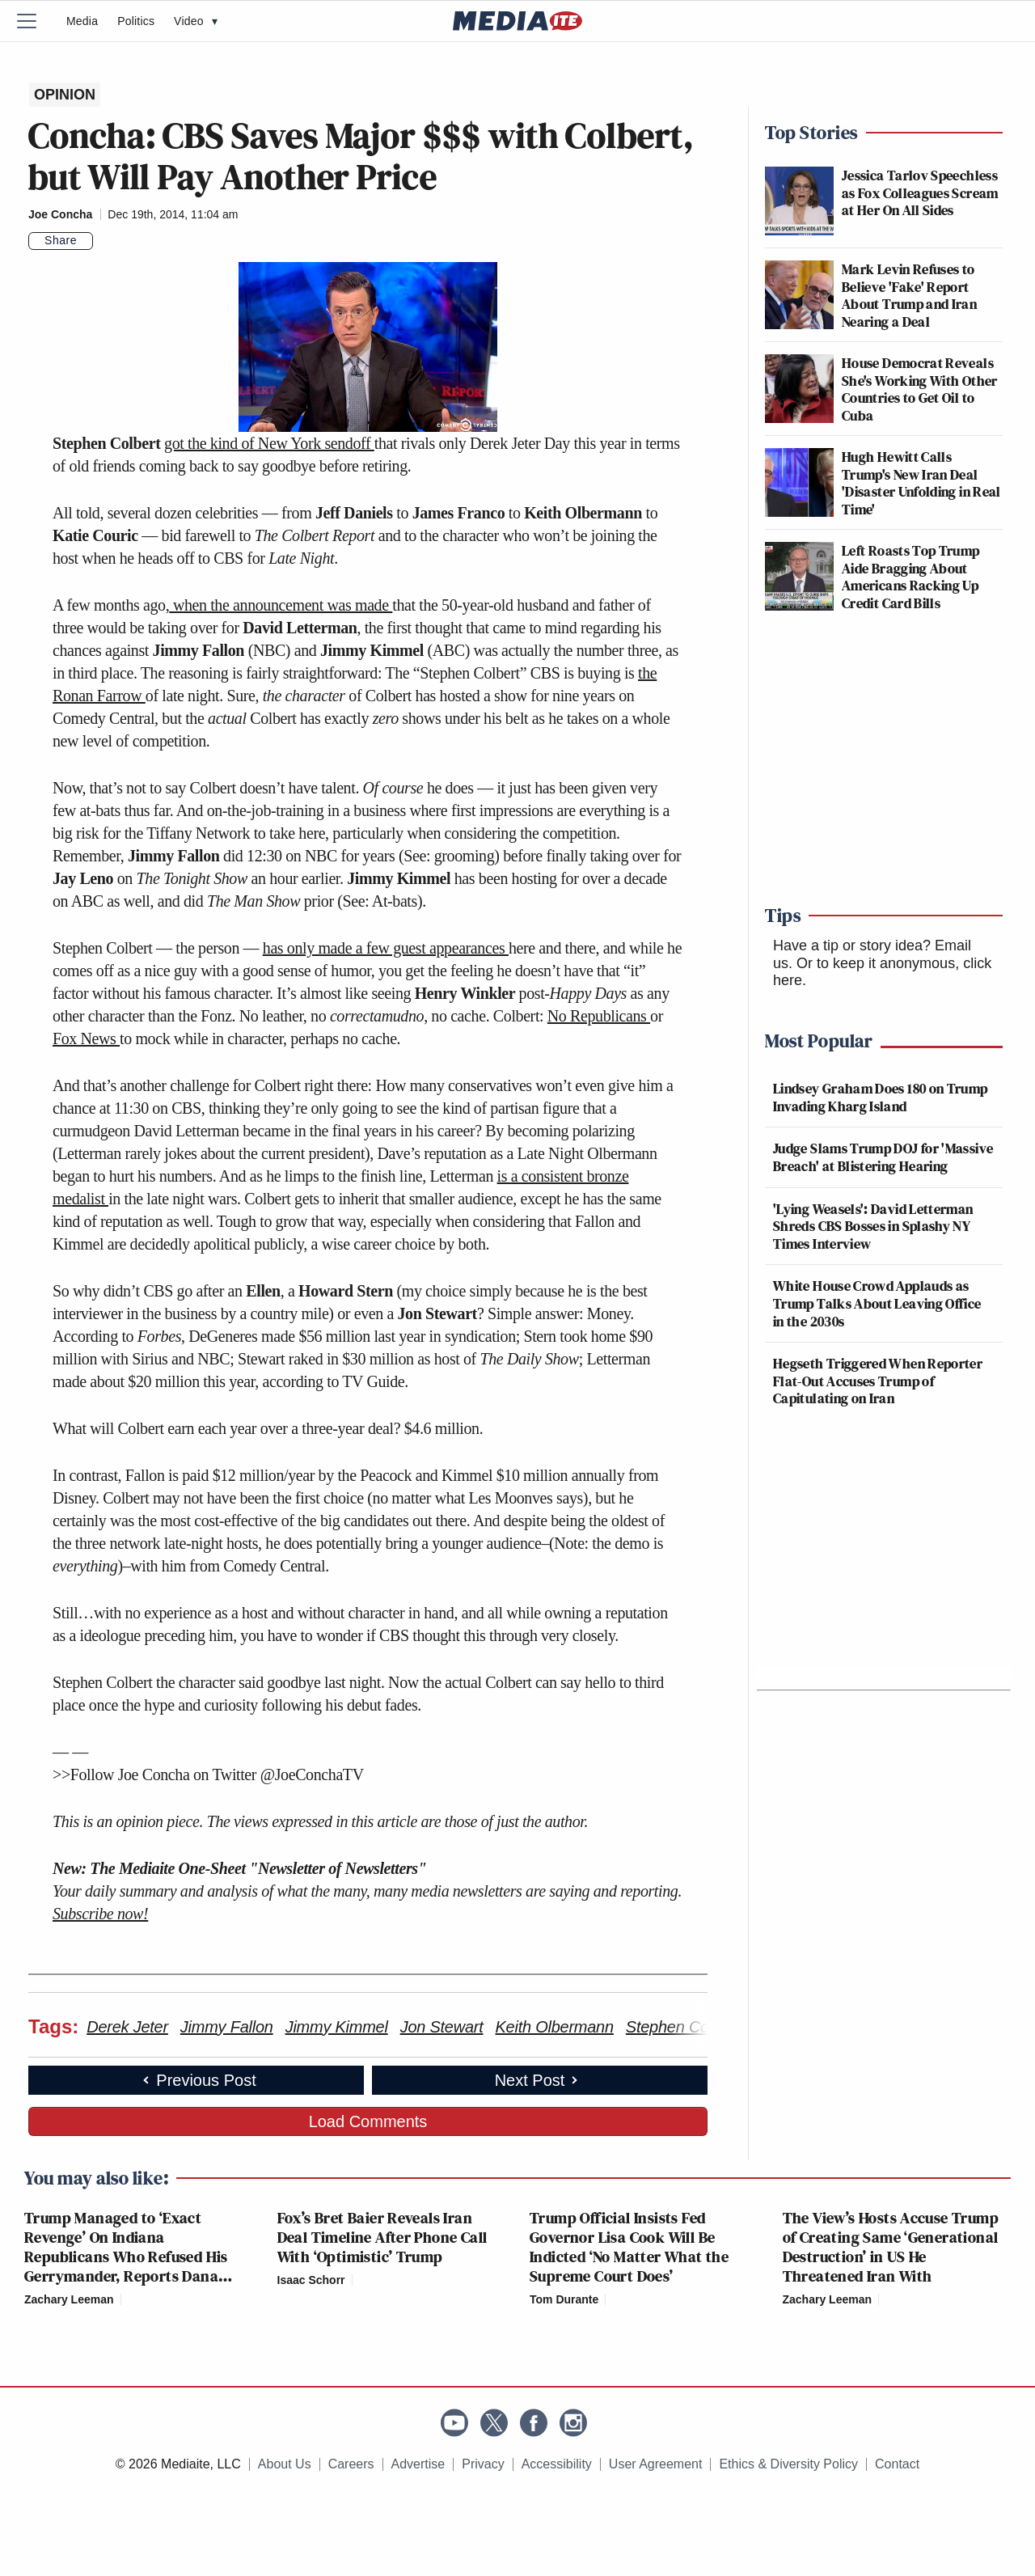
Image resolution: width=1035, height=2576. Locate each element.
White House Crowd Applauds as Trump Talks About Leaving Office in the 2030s (877, 1302)
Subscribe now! (100, 1913)
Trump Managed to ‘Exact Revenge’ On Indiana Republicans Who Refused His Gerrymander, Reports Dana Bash (126, 2256)
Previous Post (198, 2080)
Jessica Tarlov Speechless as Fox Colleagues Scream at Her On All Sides (920, 192)
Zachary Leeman (69, 2299)
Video (196, 21)
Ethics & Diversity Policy (788, 2464)
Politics (135, 21)
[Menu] (36, 21)
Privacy (483, 2464)
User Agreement (656, 2464)
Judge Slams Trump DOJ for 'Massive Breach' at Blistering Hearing (883, 1157)
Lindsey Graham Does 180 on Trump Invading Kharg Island (880, 1097)
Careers (351, 2464)
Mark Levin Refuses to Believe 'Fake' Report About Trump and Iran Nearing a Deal (909, 295)
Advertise (418, 2464)
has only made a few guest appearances (386, 948)
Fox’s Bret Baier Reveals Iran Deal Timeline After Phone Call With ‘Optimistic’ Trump (382, 2237)
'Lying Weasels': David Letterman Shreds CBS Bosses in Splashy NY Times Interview (873, 1226)
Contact (897, 2464)
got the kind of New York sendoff (269, 443)
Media (82, 21)
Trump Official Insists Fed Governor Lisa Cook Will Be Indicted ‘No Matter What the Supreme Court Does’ (629, 2246)
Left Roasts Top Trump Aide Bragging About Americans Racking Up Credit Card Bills (911, 576)
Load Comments (368, 2121)
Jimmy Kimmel (336, 2027)
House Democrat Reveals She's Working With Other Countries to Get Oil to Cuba (920, 389)
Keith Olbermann (555, 2027)
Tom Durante (564, 2299)
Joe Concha (60, 214)
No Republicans (598, 1016)
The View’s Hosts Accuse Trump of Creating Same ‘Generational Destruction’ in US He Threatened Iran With (891, 2246)
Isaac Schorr (311, 2280)
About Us (284, 2464)
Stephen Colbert (683, 2027)
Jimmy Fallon (226, 2027)
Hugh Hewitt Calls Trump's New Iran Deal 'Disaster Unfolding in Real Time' (921, 482)
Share (60, 240)
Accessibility (557, 2464)
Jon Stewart (442, 2027)
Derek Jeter (127, 2027)
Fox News (86, 1038)
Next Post (538, 2080)
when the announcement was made (280, 605)
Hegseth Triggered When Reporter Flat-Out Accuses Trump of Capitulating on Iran (877, 1380)
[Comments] (102, 241)
